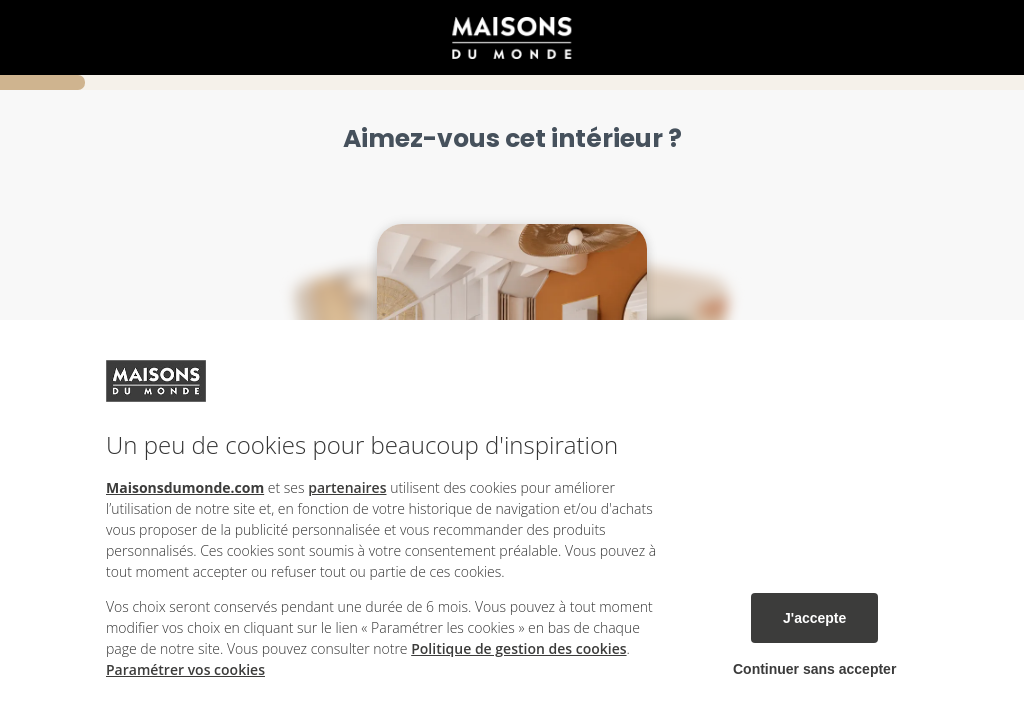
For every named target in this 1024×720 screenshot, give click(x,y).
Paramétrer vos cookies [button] (185, 669)
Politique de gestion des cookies (518, 648)
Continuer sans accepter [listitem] (814, 669)
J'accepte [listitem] (814, 618)
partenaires (347, 487)
